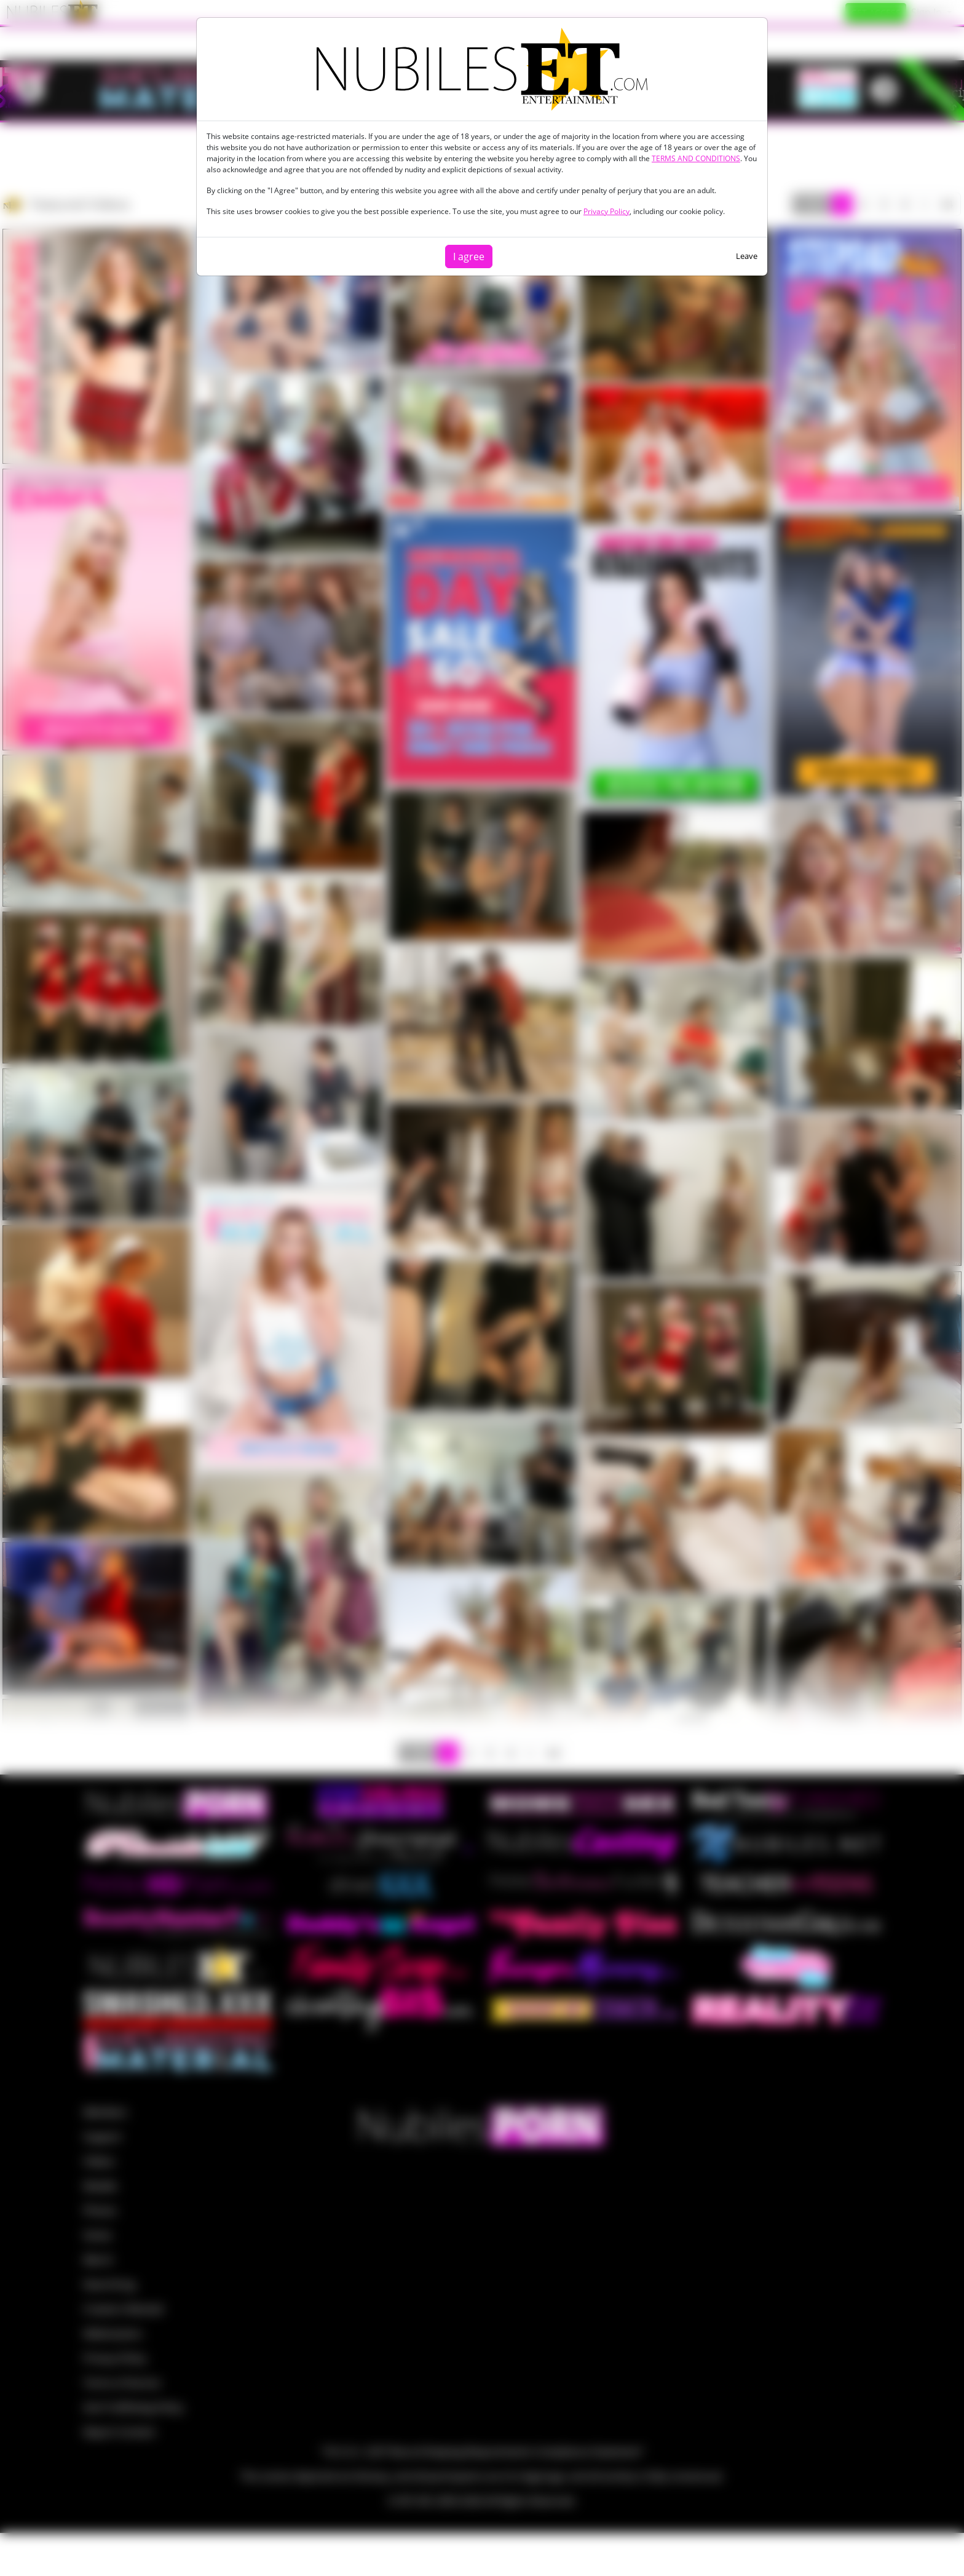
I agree (468, 256)
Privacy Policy (606, 211)
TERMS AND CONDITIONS (696, 158)
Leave (746, 255)
